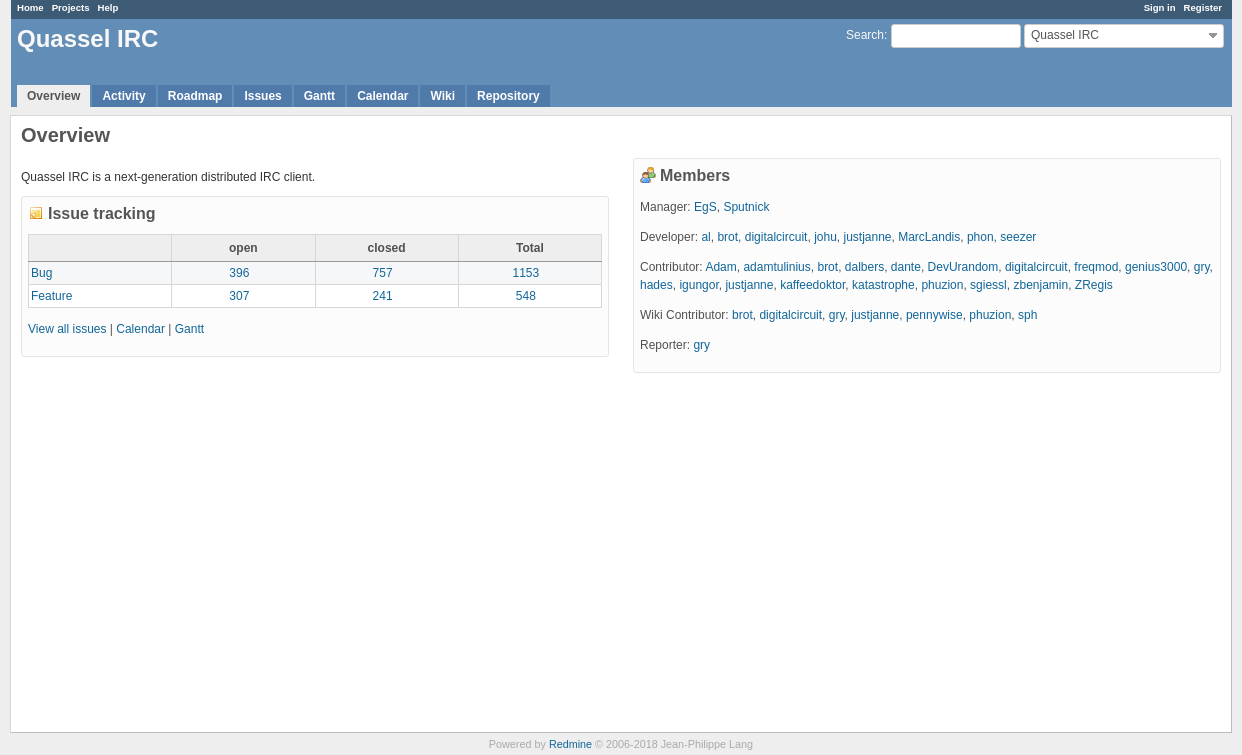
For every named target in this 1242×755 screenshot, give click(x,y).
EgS (705, 207)
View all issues (67, 329)
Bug (41, 273)
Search (865, 35)
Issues (262, 96)
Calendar (382, 96)
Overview (53, 96)
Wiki (442, 96)
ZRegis (1094, 285)
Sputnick (746, 207)
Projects (71, 7)
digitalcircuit (776, 237)
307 (239, 296)
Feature (51, 296)
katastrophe (883, 285)
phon (980, 237)
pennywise (934, 315)
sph (1027, 315)
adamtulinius (776, 267)
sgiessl (988, 285)
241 (383, 296)
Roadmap (195, 96)
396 (239, 273)
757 (383, 273)
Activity (123, 96)
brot (727, 237)
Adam (720, 267)
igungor (698, 285)
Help (108, 7)
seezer (1018, 237)
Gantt (319, 96)
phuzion (942, 285)
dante (906, 267)
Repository (508, 96)
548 (526, 296)
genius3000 (1156, 267)
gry (1202, 267)
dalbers (864, 267)
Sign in (1160, 7)
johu (825, 237)
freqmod (1096, 267)
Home (30, 7)
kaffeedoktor (812, 285)
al (705, 237)
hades (656, 285)
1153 (526, 273)
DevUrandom (963, 267)
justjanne (867, 237)
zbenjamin (1040, 285)
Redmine (570, 744)
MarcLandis (929, 237)
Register (1203, 7)
